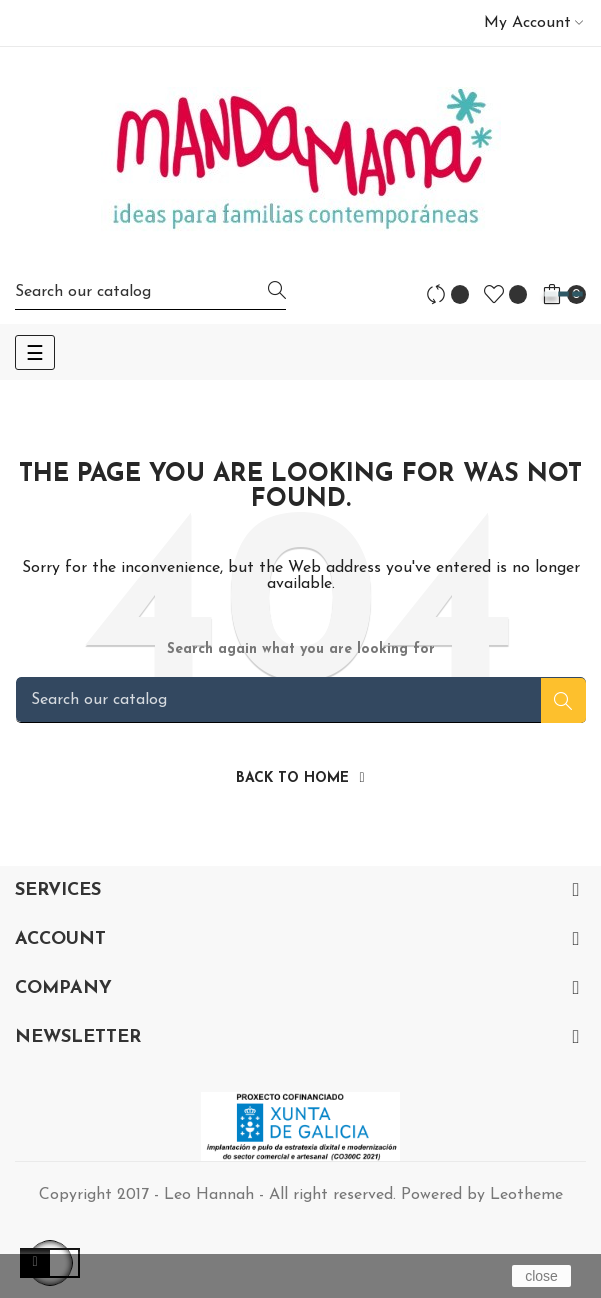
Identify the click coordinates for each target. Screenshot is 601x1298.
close (541, 1276)
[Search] (150, 291)
